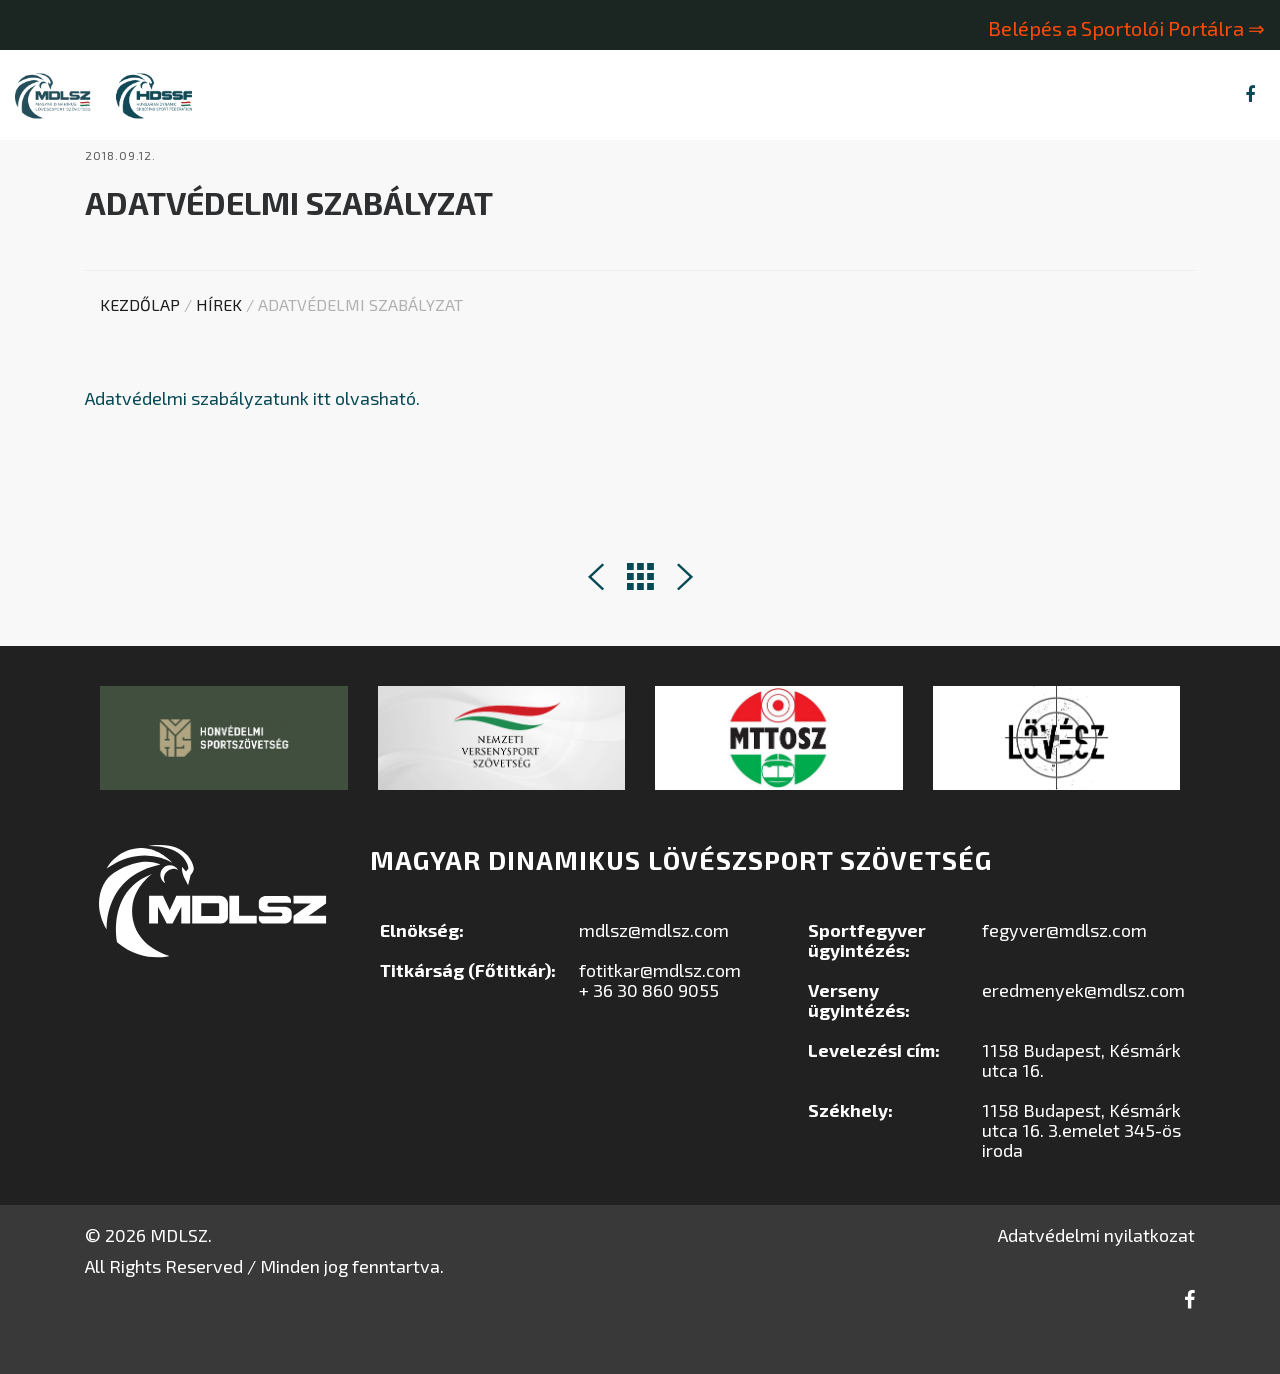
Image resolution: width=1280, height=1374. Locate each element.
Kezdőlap (140, 347)
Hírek (219, 347)
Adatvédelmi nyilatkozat (1096, 1278)
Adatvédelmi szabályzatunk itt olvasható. (252, 441)
